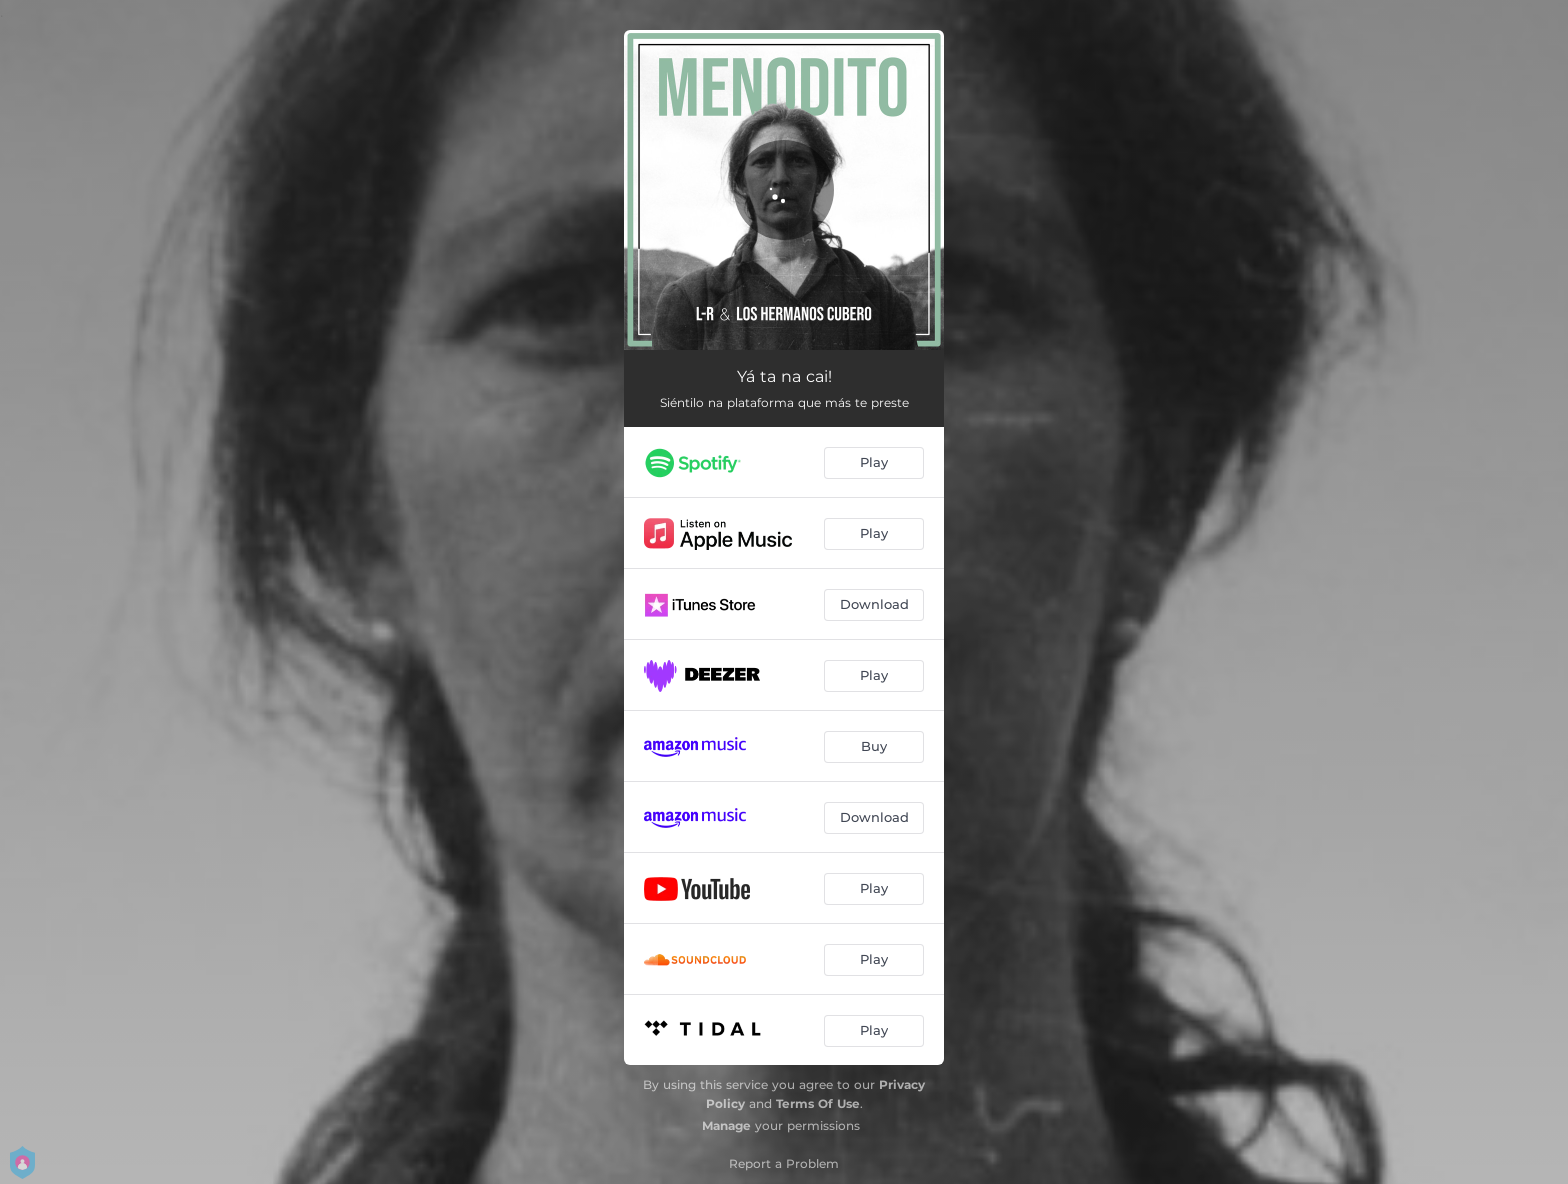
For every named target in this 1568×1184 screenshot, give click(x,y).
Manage (726, 1125)
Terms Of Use (818, 1103)
